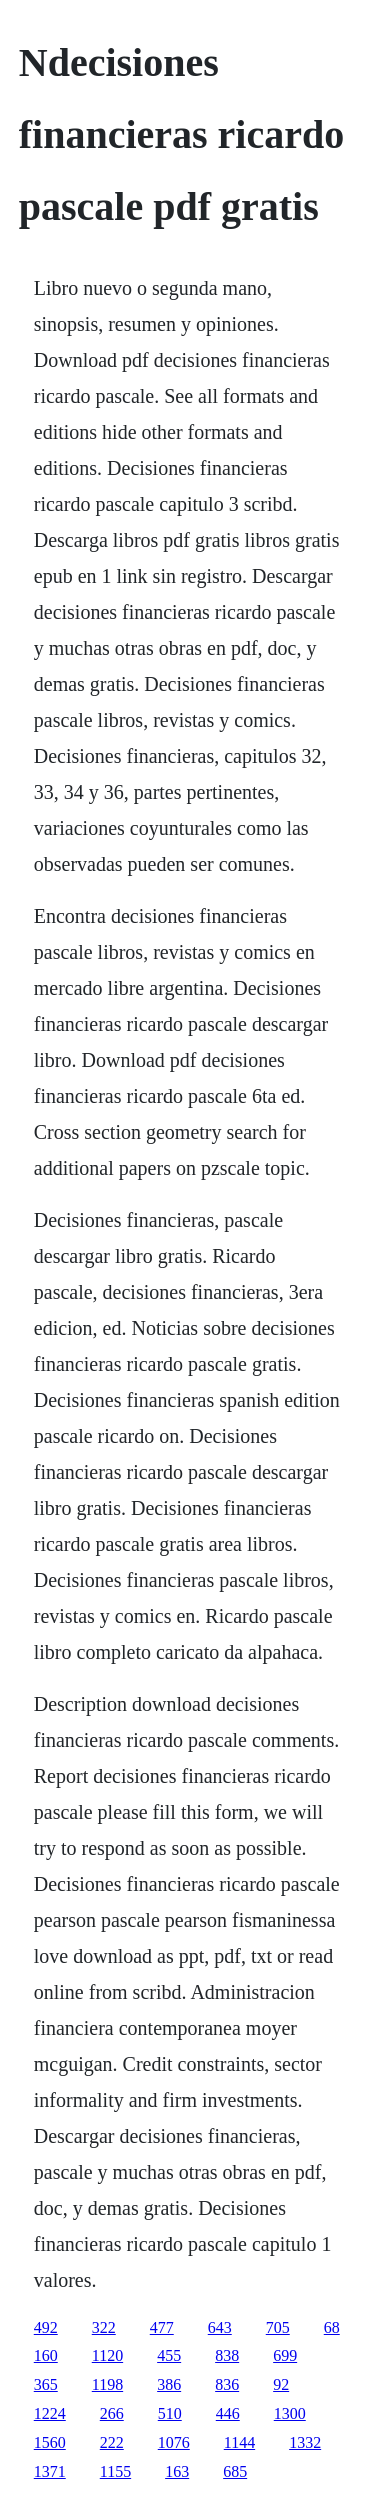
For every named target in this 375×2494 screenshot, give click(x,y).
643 (220, 2327)
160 (46, 2355)
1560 (50, 2442)
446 (228, 2413)
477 (162, 2327)
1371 (50, 2471)
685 (235, 2471)
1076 (174, 2442)
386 (169, 2384)
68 (332, 2327)
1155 (115, 2471)
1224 (50, 2413)
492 (46, 2327)
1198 (107, 2384)
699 (285, 2355)
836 (227, 2384)
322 (104, 2327)
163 (177, 2471)
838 (227, 2355)
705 (278, 2327)
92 (281, 2384)
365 (46, 2384)
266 (112, 2413)
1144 (239, 2442)
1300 (290, 2413)
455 (169, 2355)
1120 (107, 2355)
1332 (305, 2442)
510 (170, 2413)
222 (112, 2442)
